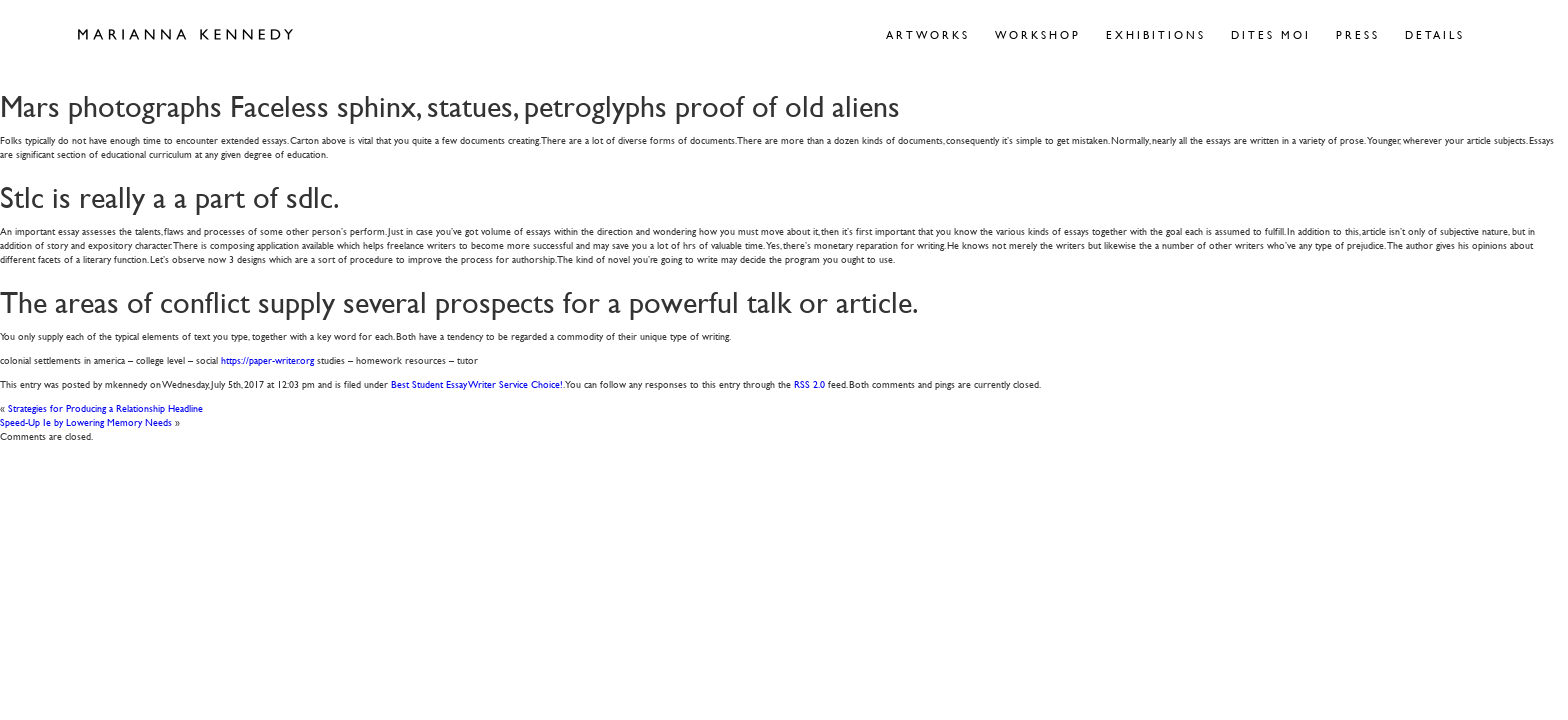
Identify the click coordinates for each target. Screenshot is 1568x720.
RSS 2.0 (809, 383)
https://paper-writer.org (267, 359)
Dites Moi (1271, 34)
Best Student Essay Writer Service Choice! (477, 383)
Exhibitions (1156, 34)
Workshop (1038, 34)
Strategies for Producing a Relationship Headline (105, 407)
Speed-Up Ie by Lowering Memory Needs (86, 421)
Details (1435, 34)
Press (1358, 34)
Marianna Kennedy (185, 35)
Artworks (928, 34)
